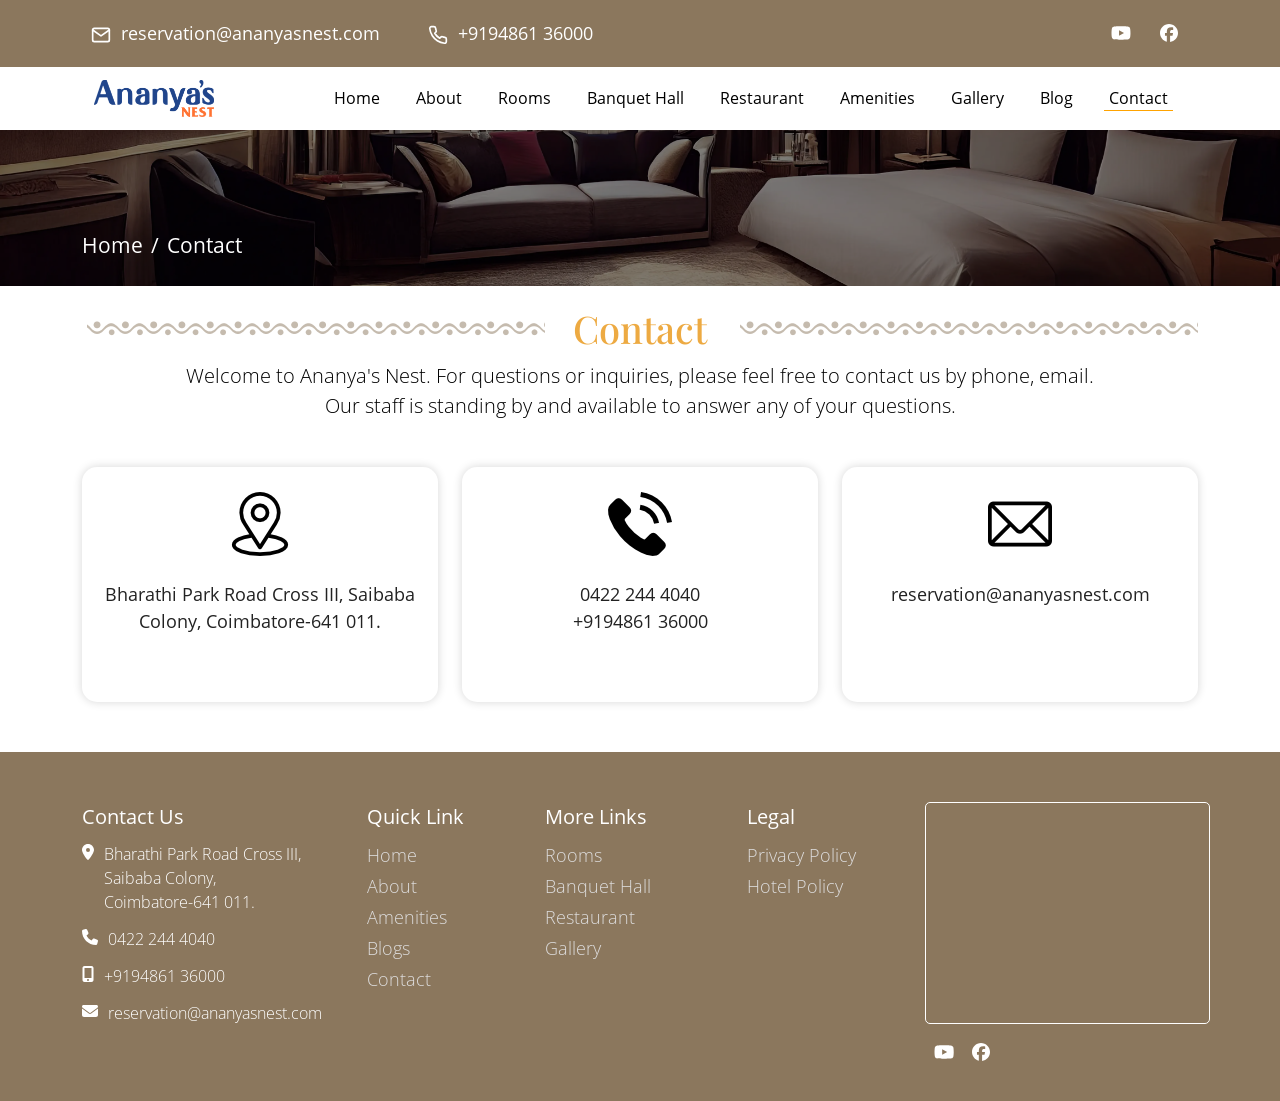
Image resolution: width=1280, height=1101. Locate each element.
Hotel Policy (795, 886)
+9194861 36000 (510, 34)
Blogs (388, 948)
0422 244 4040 (640, 594)
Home (357, 98)
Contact (1138, 98)
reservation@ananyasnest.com (235, 34)
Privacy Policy (801, 855)
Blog (1056, 98)
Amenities (877, 98)
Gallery (977, 98)
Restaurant (762, 98)
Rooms (524, 98)
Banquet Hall (635, 98)
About (439, 98)
